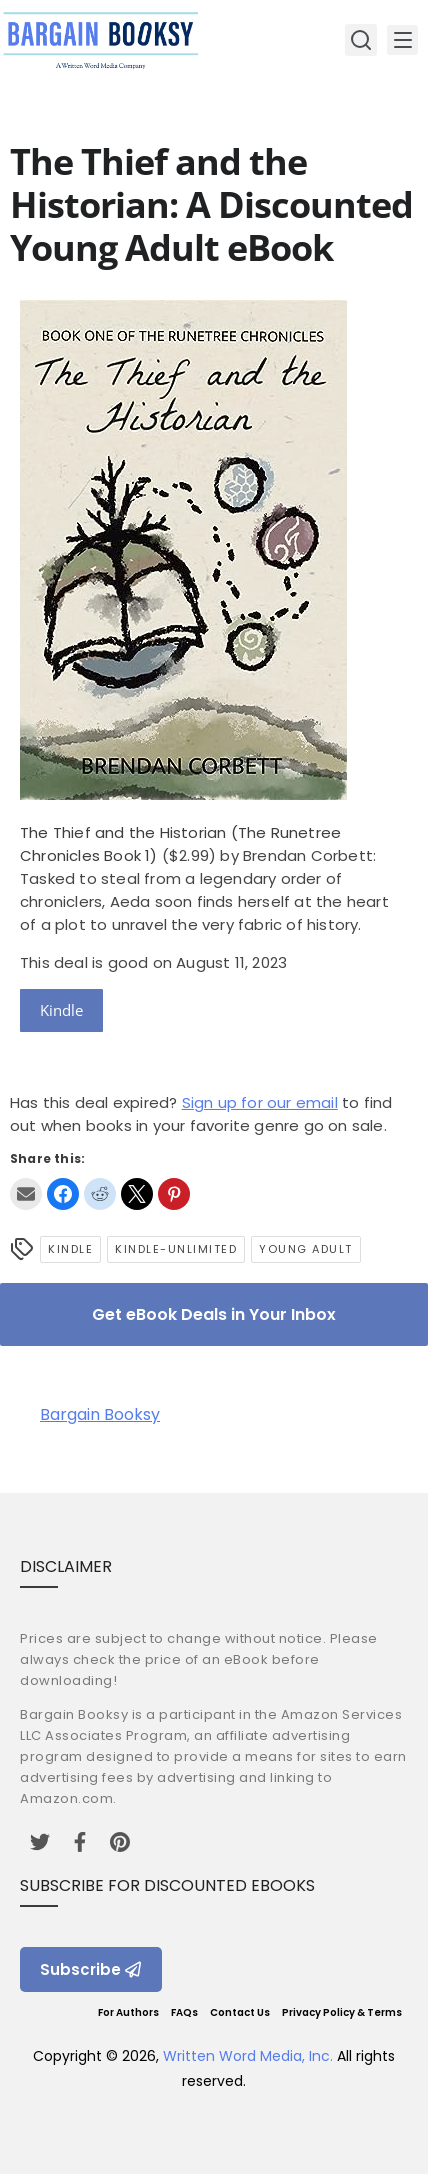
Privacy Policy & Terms (342, 2012)
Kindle (61, 1010)
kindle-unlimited (176, 1249)
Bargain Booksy (100, 1414)
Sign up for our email (260, 1102)
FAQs (184, 2012)
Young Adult (306, 1249)
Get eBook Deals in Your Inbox (214, 1314)
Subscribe (91, 1969)
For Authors (128, 2012)
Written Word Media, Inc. (248, 2056)
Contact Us (240, 2012)
